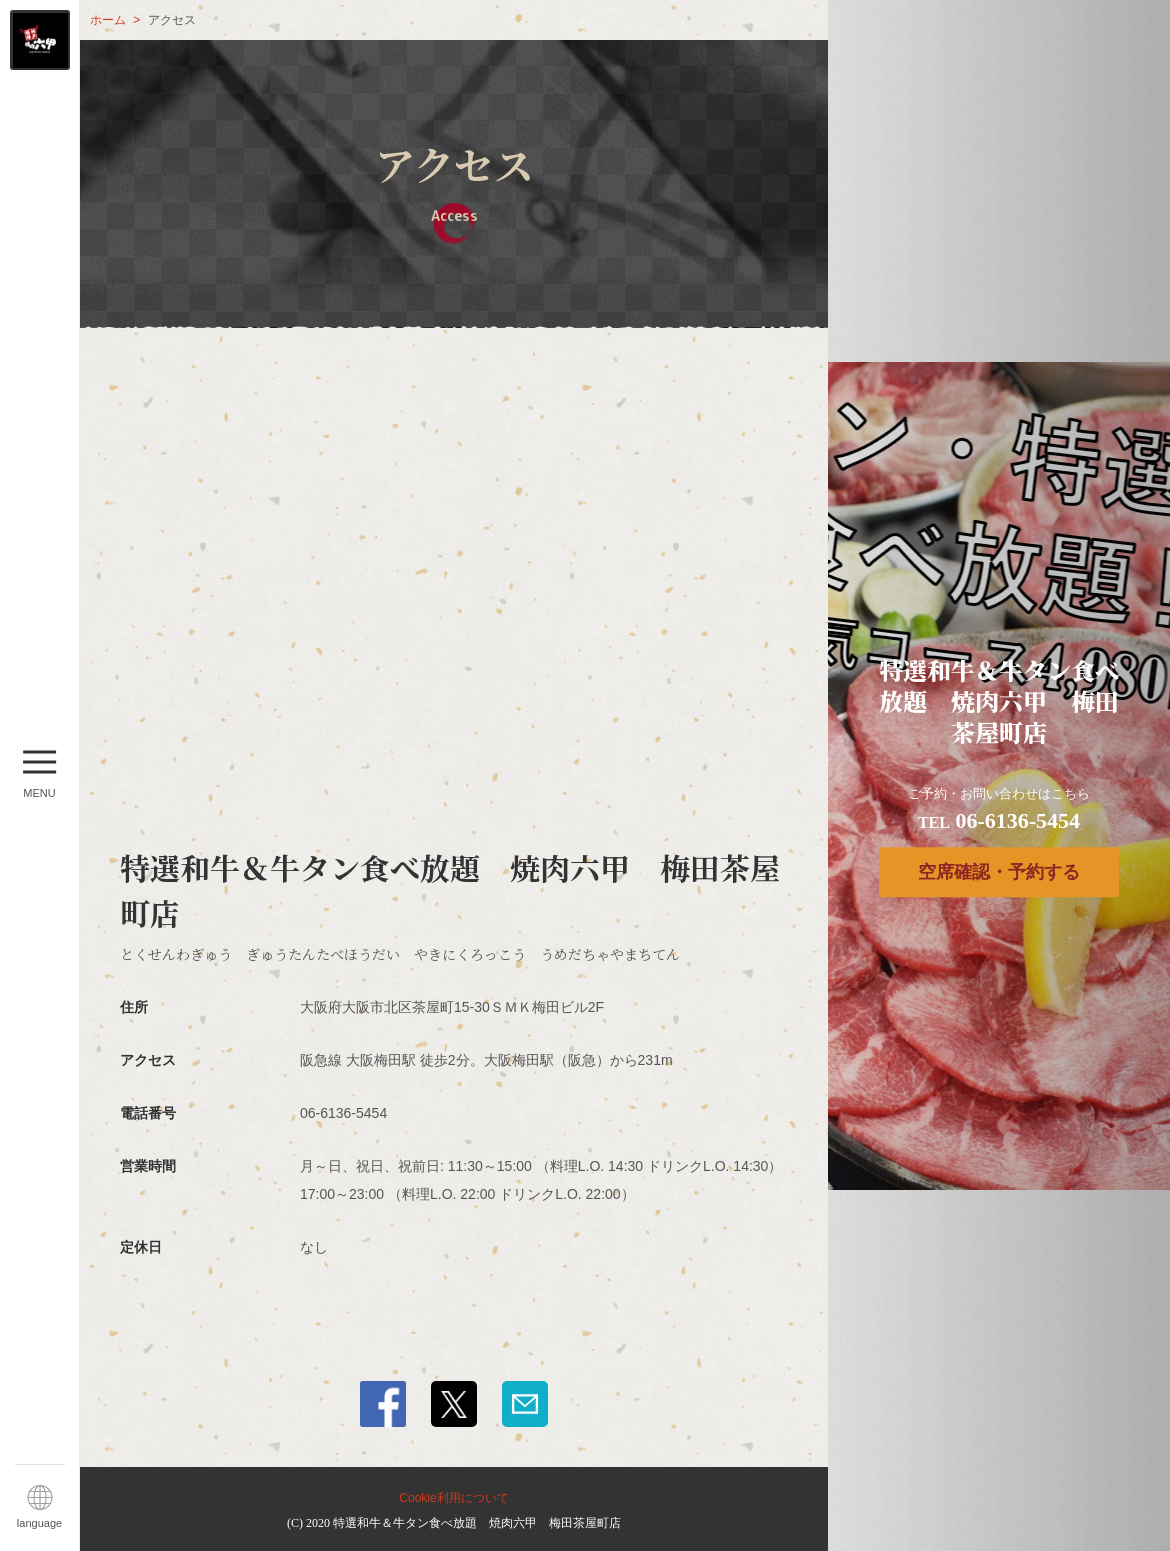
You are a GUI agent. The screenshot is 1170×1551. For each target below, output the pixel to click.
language (39, 1523)
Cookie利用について (453, 1498)
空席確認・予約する (999, 872)
